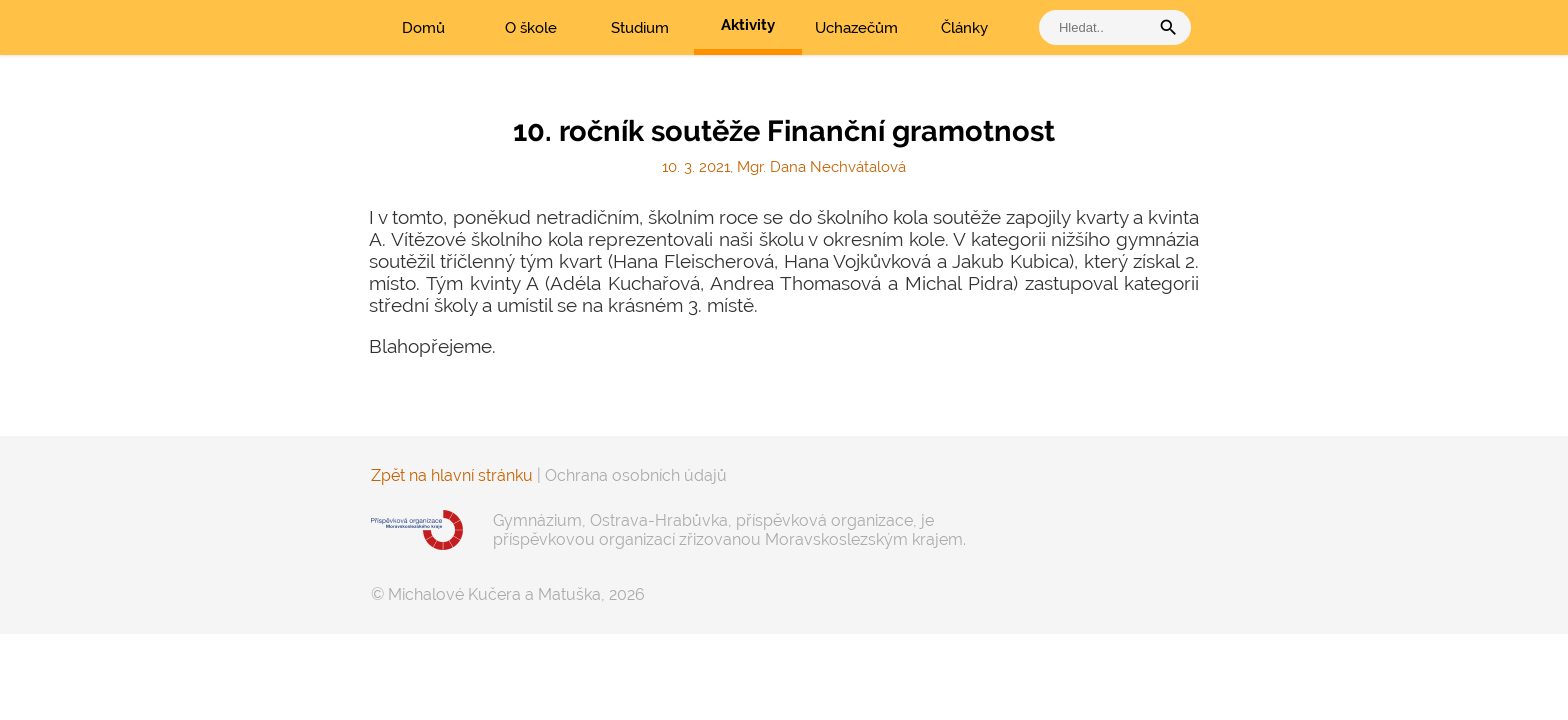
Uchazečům (856, 28)
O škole (531, 28)
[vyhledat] (1099, 27)
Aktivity (748, 25)
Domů (423, 28)
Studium (640, 28)
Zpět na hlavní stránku (452, 475)
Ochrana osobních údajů (636, 475)
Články (964, 28)
